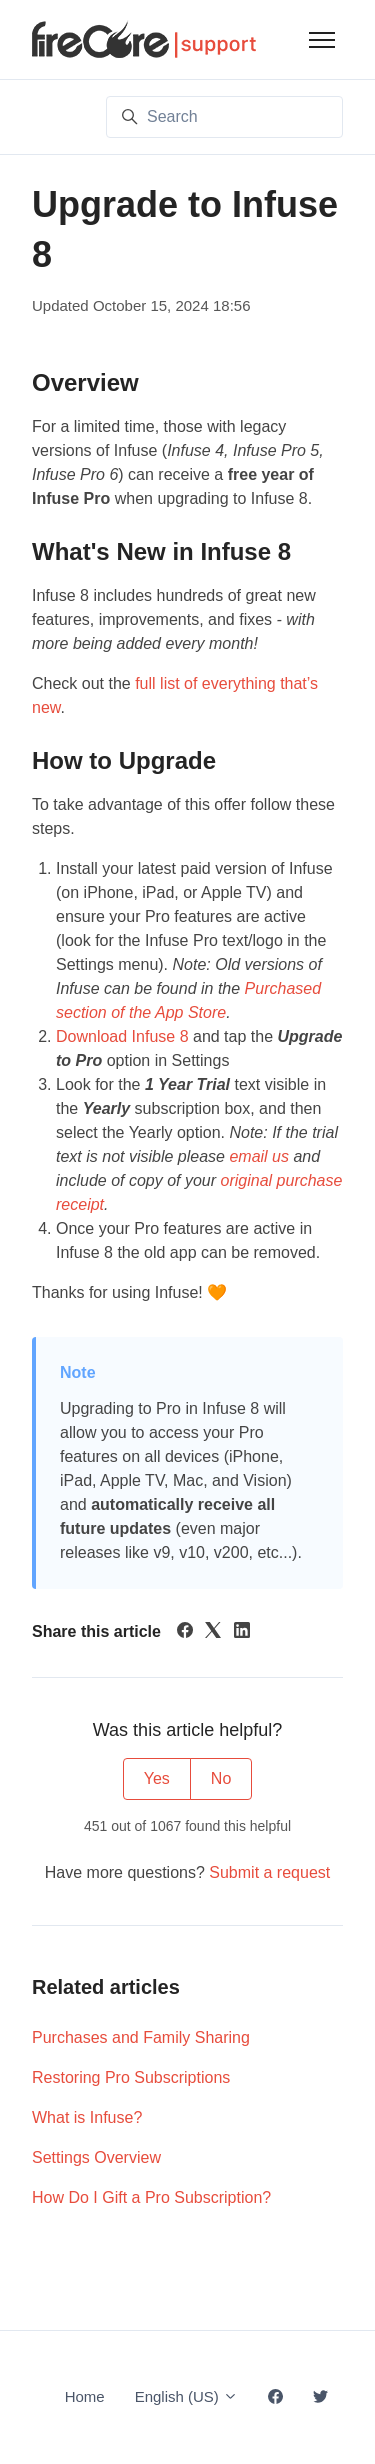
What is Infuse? (87, 2117)
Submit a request (269, 1872)
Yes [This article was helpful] (157, 1778)
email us (259, 1156)
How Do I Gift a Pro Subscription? (151, 2197)
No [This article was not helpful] (221, 1778)
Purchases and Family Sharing (141, 2037)
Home (85, 2396)
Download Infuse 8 (122, 1036)
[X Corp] (213, 1632)
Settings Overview (96, 2157)
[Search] (224, 117)
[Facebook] (185, 1632)
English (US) (186, 2396)
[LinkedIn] (242, 1632)
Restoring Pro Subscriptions (131, 2077)
